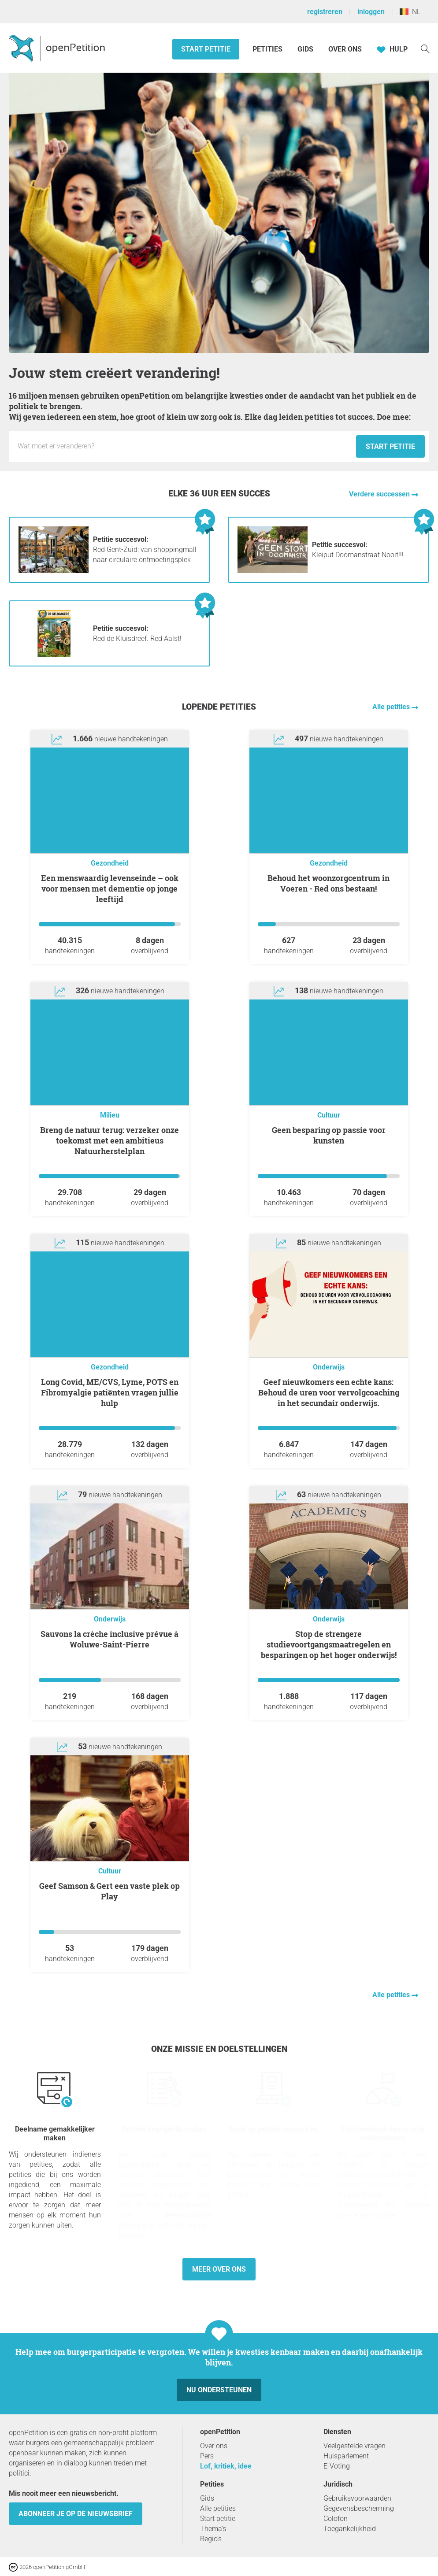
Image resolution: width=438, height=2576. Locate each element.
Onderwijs (329, 1367)
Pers (207, 2456)
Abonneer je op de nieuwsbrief (76, 2513)
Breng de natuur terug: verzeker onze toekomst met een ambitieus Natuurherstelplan (109, 1140)
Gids (305, 49)
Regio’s (211, 2539)
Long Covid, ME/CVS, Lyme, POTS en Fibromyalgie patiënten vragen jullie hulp (109, 1392)
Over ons (345, 49)
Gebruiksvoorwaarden (357, 2498)
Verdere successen (380, 494)
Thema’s (213, 2528)
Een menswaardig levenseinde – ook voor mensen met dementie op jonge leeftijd (109, 888)
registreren (324, 11)
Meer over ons (219, 2269)
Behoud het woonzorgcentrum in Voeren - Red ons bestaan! (328, 883)
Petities (268, 49)
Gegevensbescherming (358, 2508)
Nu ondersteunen (219, 2390)
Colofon (335, 2518)
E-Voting (336, 2466)
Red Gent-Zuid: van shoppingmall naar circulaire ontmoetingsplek (145, 549)
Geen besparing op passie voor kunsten (329, 1135)
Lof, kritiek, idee (226, 2466)
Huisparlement (346, 2456)
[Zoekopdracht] (425, 48)
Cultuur (328, 1115)
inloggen (371, 11)
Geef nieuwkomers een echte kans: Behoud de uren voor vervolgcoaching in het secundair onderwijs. (328, 1392)
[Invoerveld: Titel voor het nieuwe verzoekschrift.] (184, 446)
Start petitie (205, 49)
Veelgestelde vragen (354, 2446)
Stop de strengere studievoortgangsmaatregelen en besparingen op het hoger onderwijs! (329, 1644)
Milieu (109, 1115)
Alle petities (392, 707)
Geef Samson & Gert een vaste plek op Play (109, 1891)
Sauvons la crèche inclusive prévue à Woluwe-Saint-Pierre (109, 1639)
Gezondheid (110, 863)
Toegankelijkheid (349, 2528)
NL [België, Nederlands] (410, 11)
